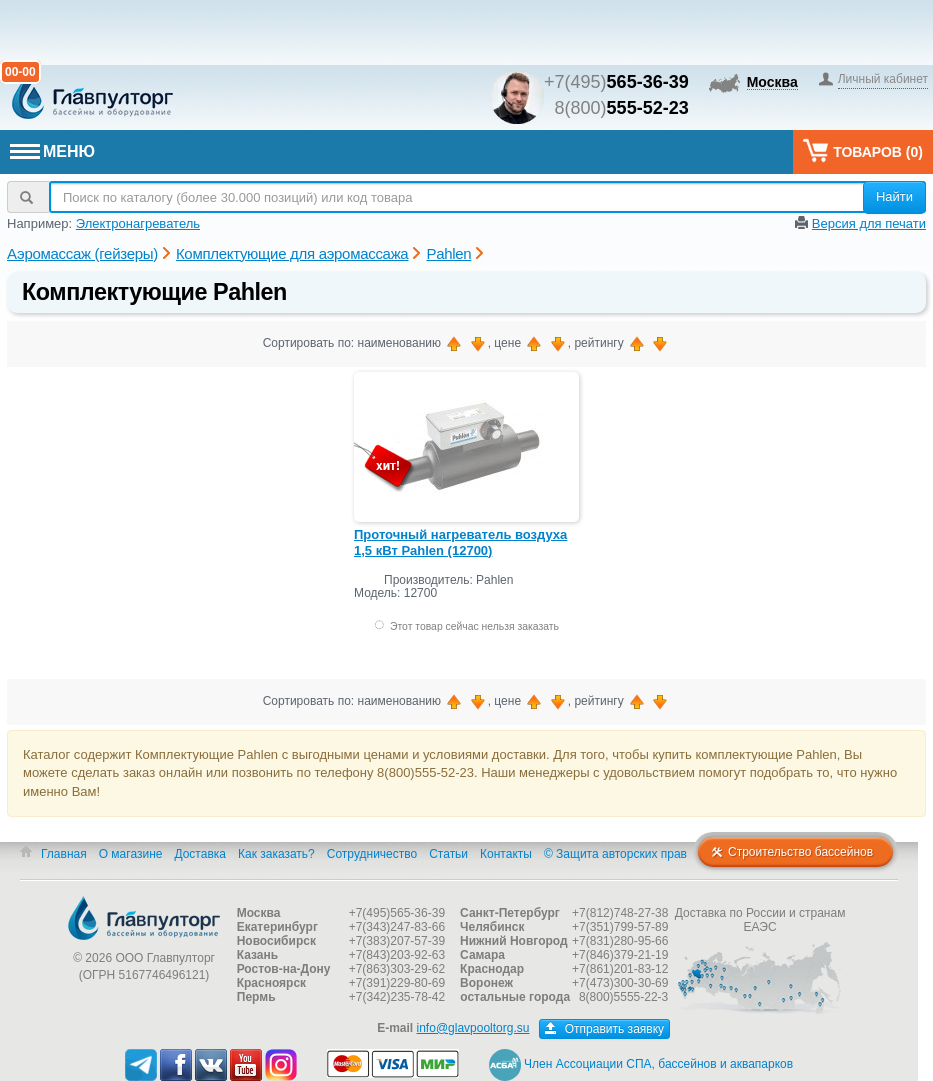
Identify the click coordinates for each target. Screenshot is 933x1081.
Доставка (200, 854)
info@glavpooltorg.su (473, 1028)
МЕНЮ (52, 151)
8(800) (622, 108)
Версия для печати (869, 223)
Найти (894, 196)
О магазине (131, 854)
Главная (64, 854)
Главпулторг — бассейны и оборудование (144, 918)
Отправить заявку (604, 1029)
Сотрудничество (372, 854)
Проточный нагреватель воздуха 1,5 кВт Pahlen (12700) (460, 542)
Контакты (506, 854)
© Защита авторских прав (615, 854)
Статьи (448, 854)
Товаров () (863, 150)
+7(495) (616, 82)
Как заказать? (276, 854)
